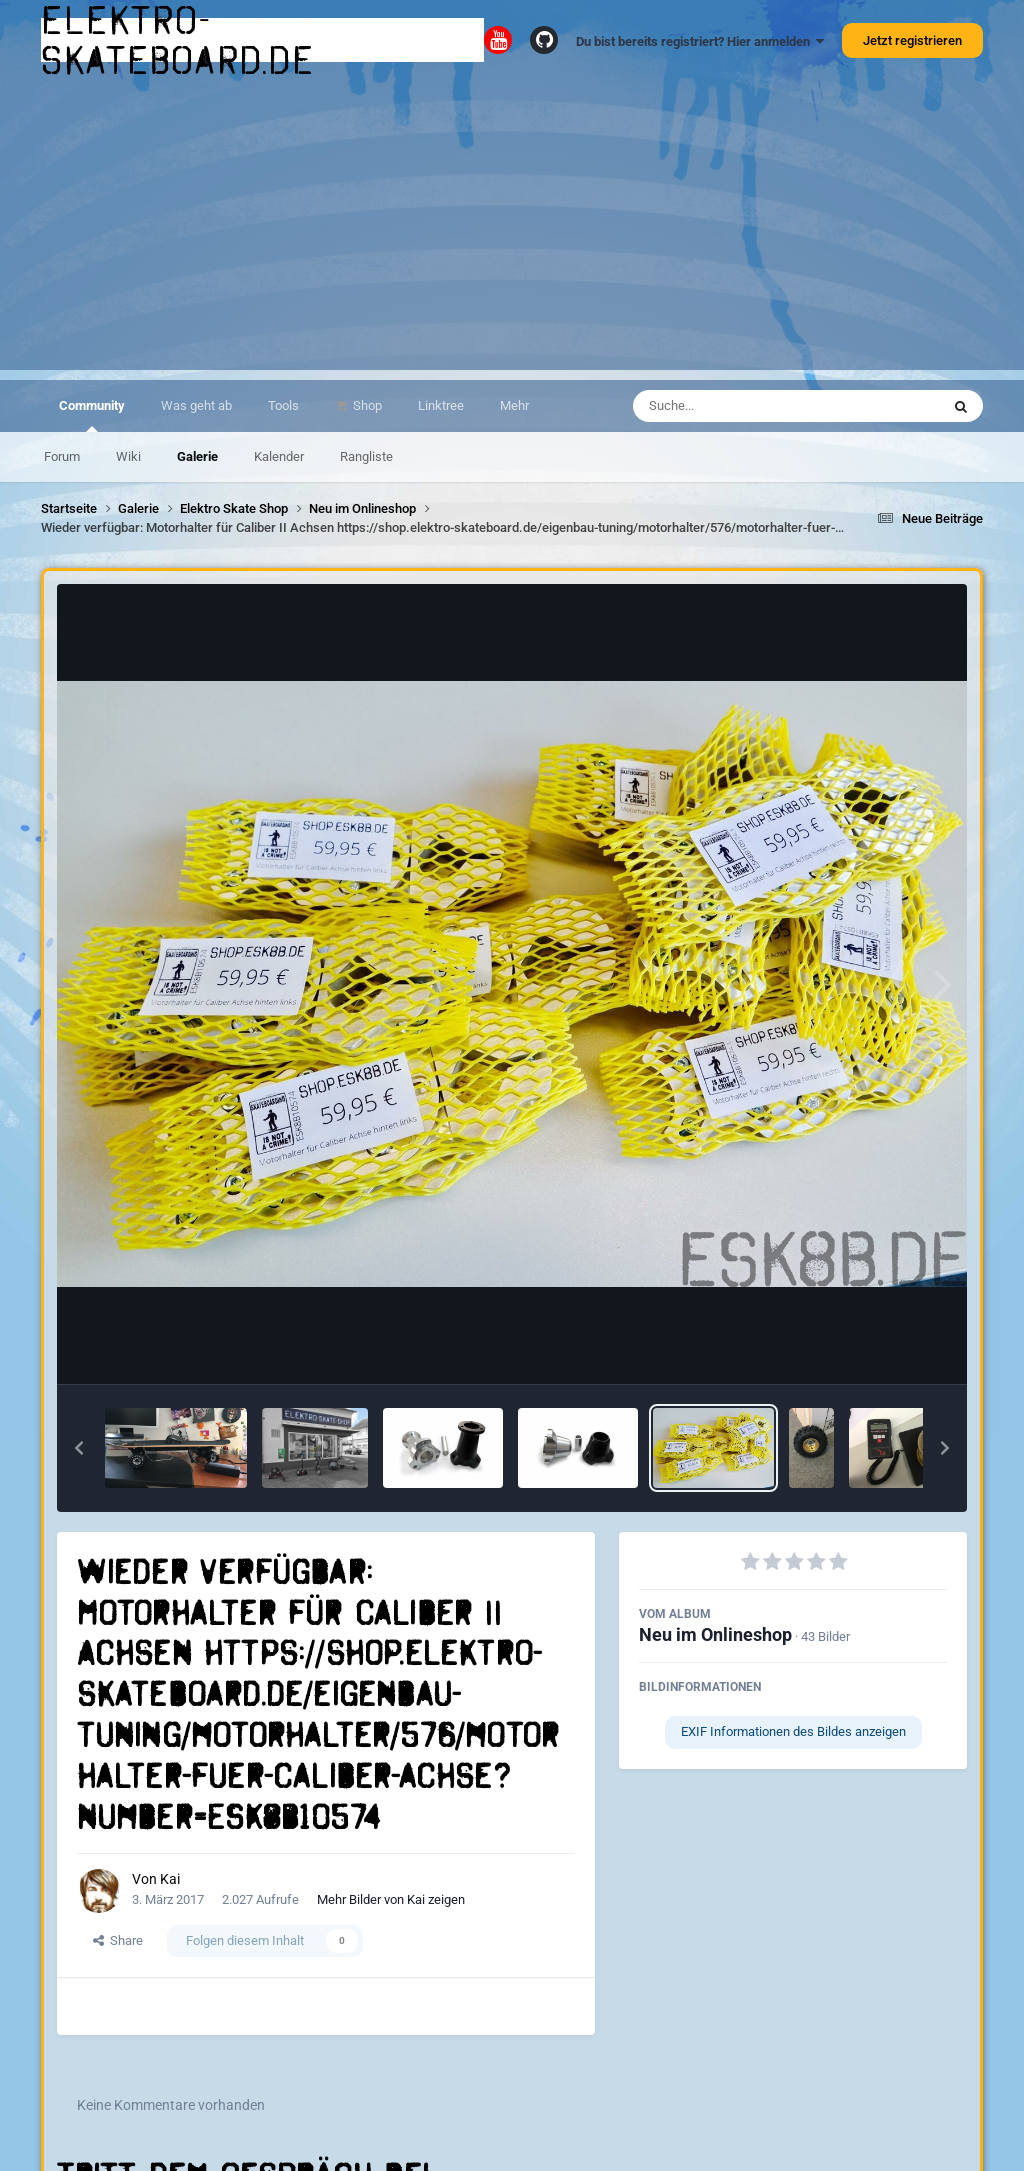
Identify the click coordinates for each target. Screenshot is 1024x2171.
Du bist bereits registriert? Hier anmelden (700, 41)
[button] (79, 1448)
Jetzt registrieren (912, 40)
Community (92, 415)
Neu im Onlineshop (715, 1634)
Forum (62, 456)
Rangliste (366, 456)
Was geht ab (196, 405)
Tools (283, 405)
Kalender (279, 456)
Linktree (441, 405)
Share (118, 1940)
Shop (366, 405)
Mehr (514, 405)
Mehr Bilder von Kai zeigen (391, 1899)
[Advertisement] (512, 230)
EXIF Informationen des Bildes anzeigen (793, 1731)
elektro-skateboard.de (178, 40)
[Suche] (747, 406)
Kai (170, 1879)
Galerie (197, 456)
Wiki (128, 456)
